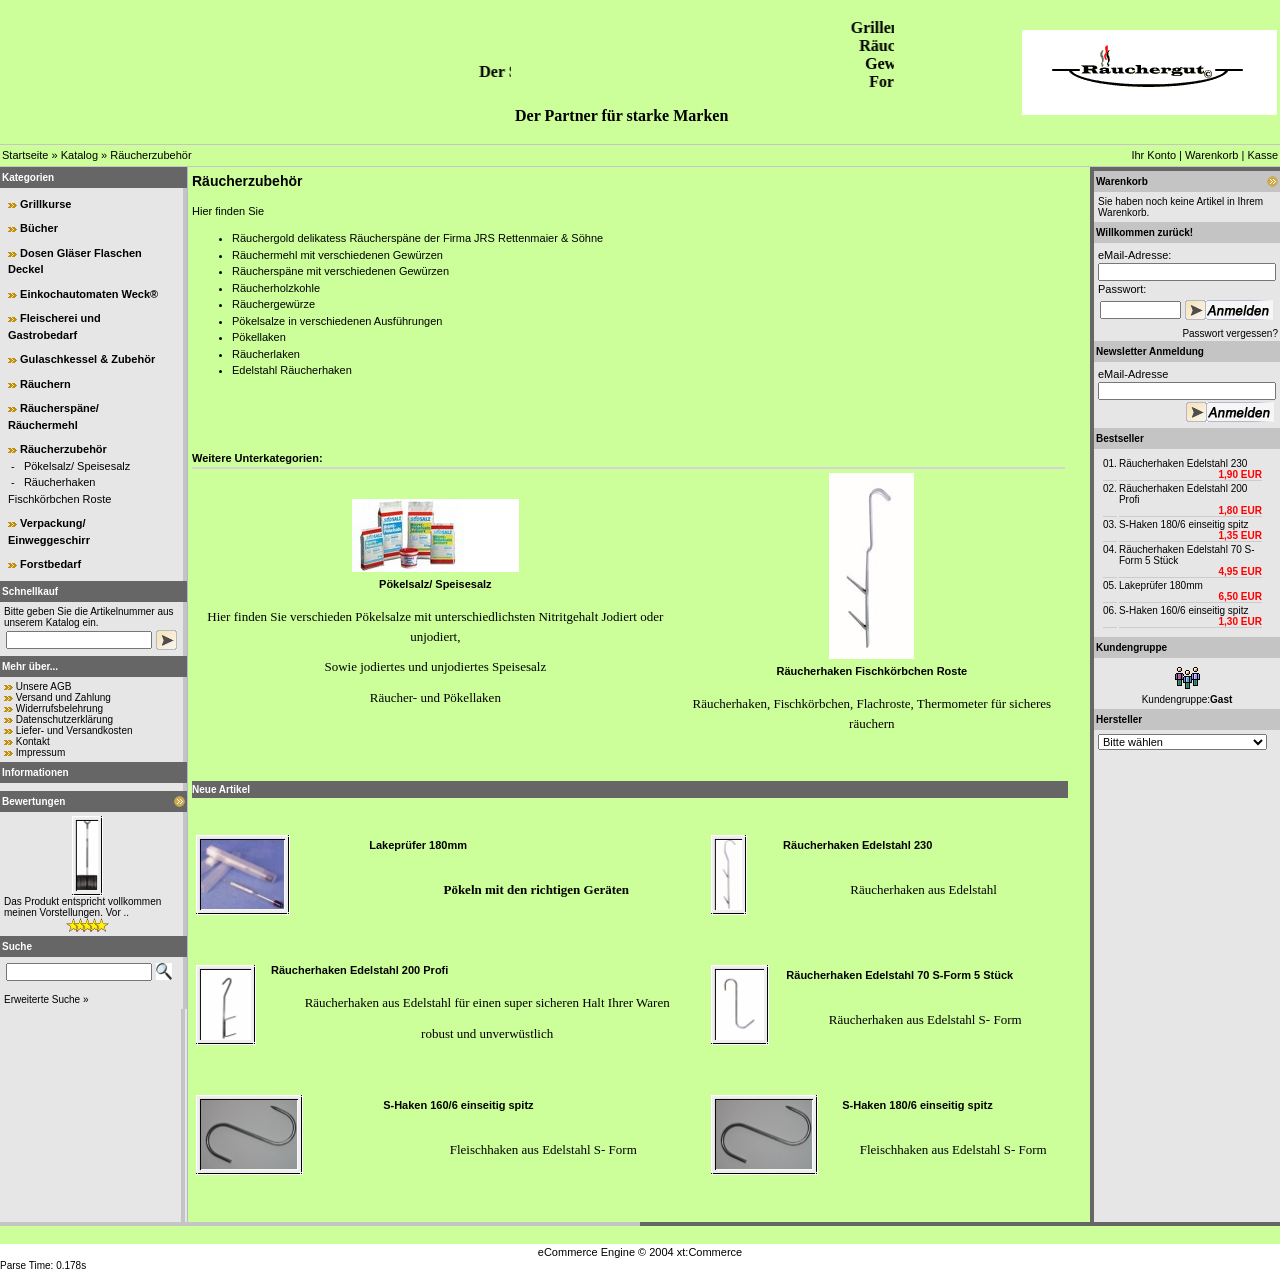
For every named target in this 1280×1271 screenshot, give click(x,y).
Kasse (1262, 155)
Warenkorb (1211, 155)
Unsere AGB (44, 686)
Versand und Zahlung (63, 697)
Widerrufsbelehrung (59, 708)
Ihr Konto (1153, 155)
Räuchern (45, 384)
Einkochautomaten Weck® (89, 294)
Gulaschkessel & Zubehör (87, 359)
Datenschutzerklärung (64, 719)
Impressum (40, 752)
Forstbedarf (50, 564)
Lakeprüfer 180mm (418, 845)
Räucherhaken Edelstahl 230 (857, 845)
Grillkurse (45, 204)
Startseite (25, 155)
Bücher (39, 228)
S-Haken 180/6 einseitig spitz (917, 1105)
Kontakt (33, 741)
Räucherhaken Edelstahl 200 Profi (359, 970)
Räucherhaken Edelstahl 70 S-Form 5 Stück (899, 975)
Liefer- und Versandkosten (74, 730)
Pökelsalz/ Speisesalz (77, 466)
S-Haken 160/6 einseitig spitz (458, 1105)
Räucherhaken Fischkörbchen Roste (871, 671)
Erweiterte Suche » (46, 999)
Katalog (79, 155)
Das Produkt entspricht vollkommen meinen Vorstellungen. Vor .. (82, 907)
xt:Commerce (709, 1252)
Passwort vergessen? (1230, 333)
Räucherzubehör (150, 155)
